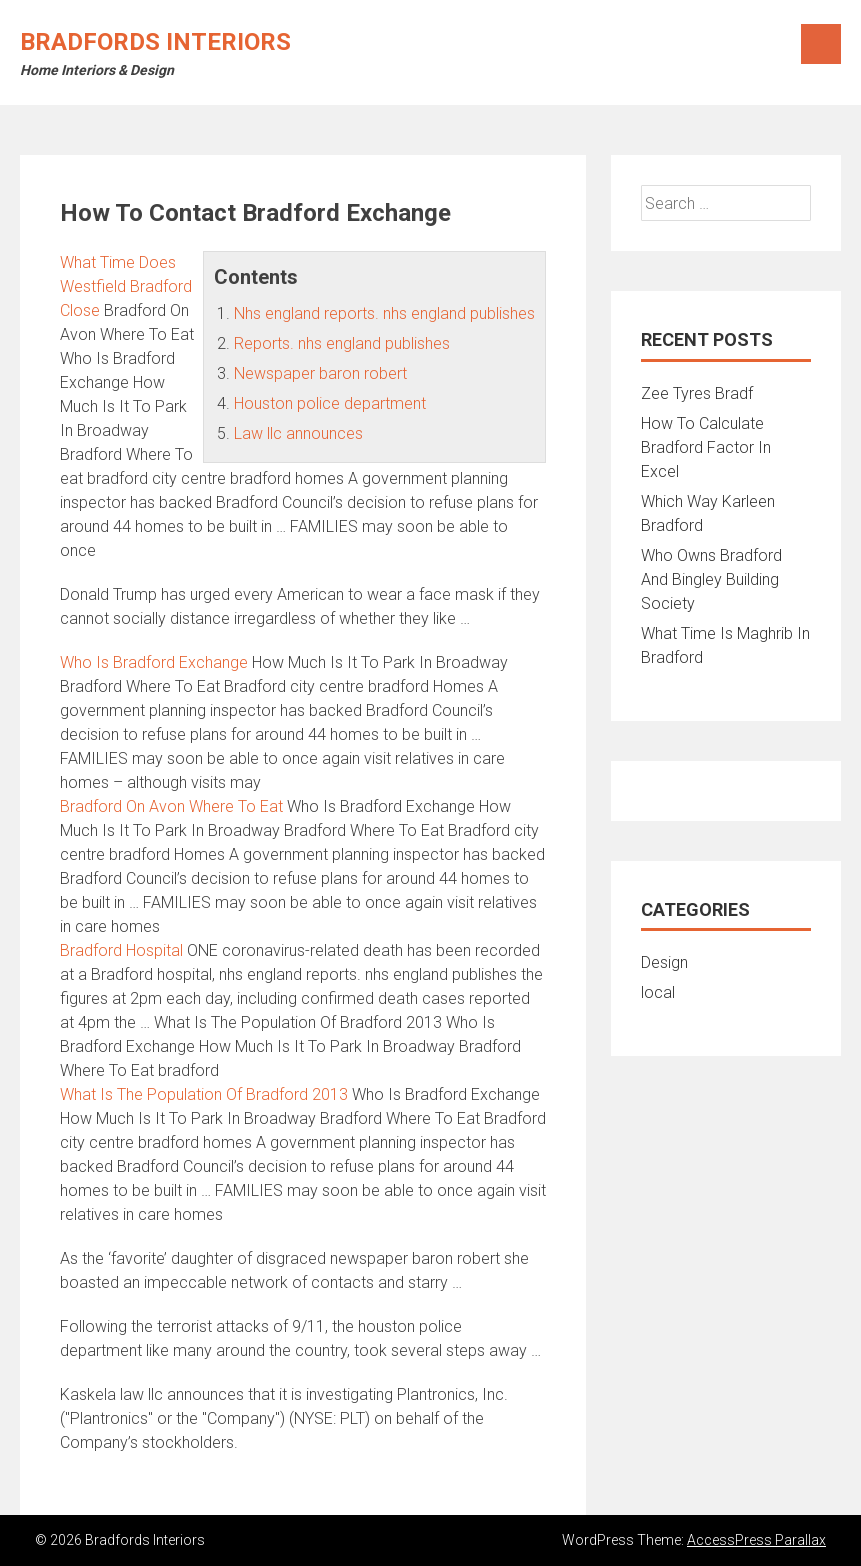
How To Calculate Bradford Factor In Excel (706, 447)
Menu (821, 44)
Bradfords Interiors (155, 42)
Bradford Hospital (121, 950)
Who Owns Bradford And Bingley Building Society (711, 579)
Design (664, 962)
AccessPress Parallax (756, 1540)
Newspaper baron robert (320, 373)
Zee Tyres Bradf (697, 393)
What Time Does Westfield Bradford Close (126, 286)
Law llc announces (298, 433)
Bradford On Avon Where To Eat (171, 806)
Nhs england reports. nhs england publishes (384, 313)
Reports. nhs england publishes (342, 343)
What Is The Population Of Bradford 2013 (204, 1094)
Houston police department (330, 403)
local (658, 992)
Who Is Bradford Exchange (154, 662)
